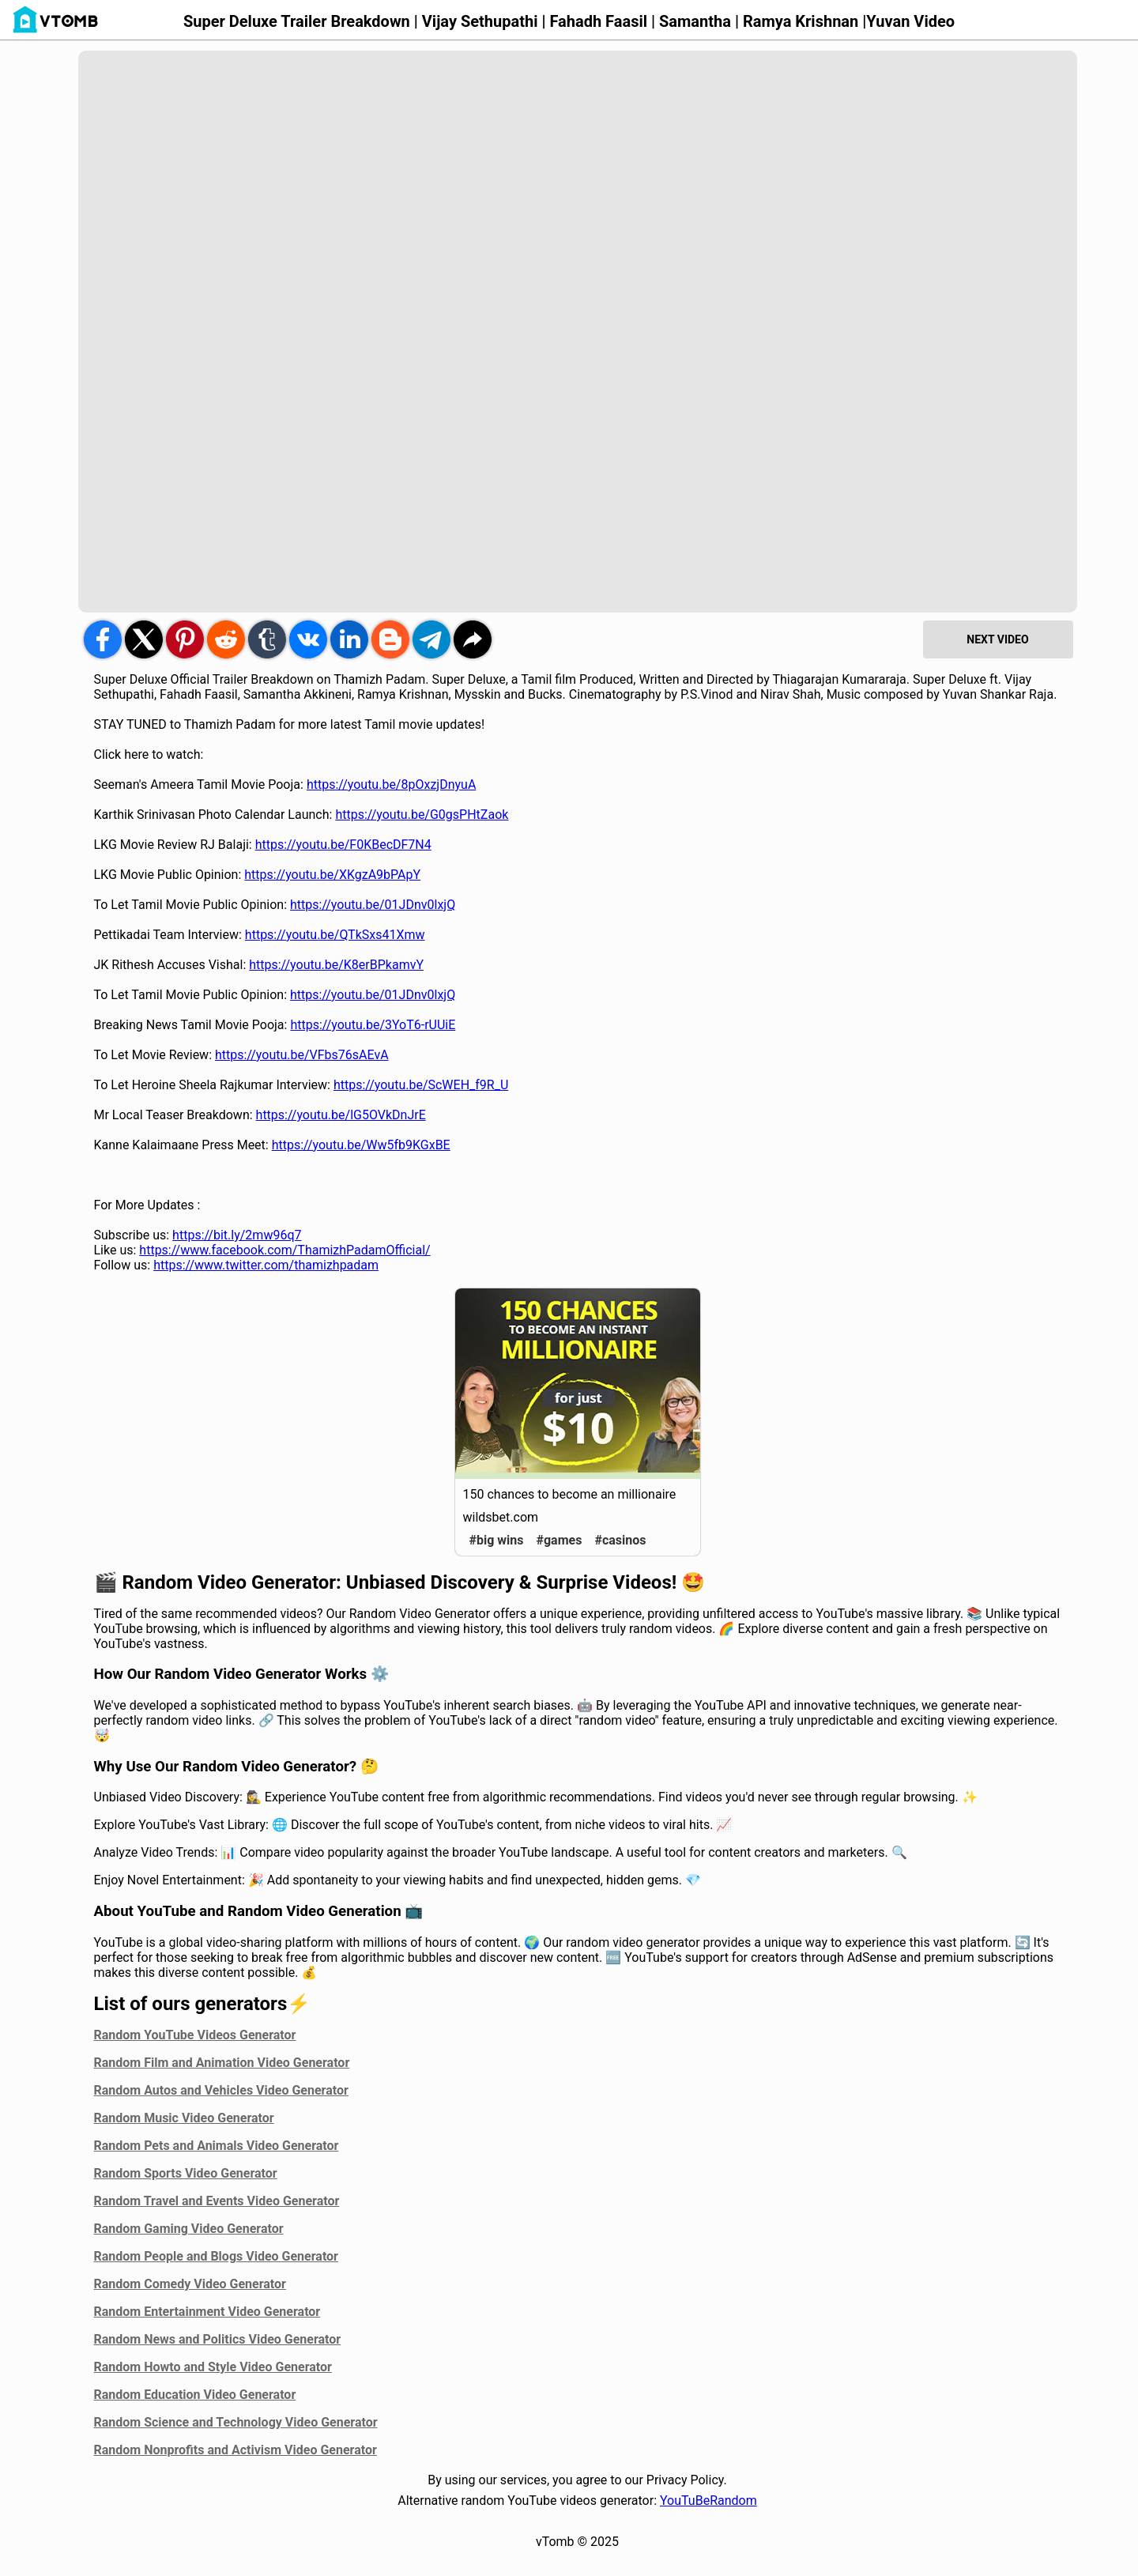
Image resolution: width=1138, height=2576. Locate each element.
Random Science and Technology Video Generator (236, 2422)
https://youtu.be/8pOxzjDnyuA (391, 784)
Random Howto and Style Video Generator (213, 2366)
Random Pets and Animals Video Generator (216, 2145)
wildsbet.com (501, 1517)
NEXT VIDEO (997, 639)
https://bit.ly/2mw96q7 (236, 1235)
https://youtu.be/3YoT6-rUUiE (372, 1024)
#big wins (496, 1540)
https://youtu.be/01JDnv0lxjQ (372, 904)
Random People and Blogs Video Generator (216, 2256)
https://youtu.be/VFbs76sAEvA (302, 1054)
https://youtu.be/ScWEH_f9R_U (420, 1084)
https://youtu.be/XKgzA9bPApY (332, 874)
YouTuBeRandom (708, 2500)
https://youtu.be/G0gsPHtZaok (421, 814)
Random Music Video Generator (184, 2117)
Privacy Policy (685, 2479)
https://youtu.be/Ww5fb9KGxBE (361, 1144)
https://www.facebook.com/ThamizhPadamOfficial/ (284, 1250)
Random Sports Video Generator (185, 2173)
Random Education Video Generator (195, 2394)
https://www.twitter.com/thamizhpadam (266, 1265)
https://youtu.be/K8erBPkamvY (336, 964)
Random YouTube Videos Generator (195, 2034)
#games (559, 1540)
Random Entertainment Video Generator (207, 2311)
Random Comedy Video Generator (190, 2283)
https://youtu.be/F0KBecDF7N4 (343, 844)
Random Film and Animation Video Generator (222, 2062)
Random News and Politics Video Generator (217, 2339)
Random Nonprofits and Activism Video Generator (235, 2449)
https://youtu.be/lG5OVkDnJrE (341, 1114)
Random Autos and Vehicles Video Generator (221, 2090)
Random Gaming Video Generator (189, 2228)
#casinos (620, 1540)
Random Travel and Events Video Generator (217, 2200)
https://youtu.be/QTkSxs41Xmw (335, 934)
